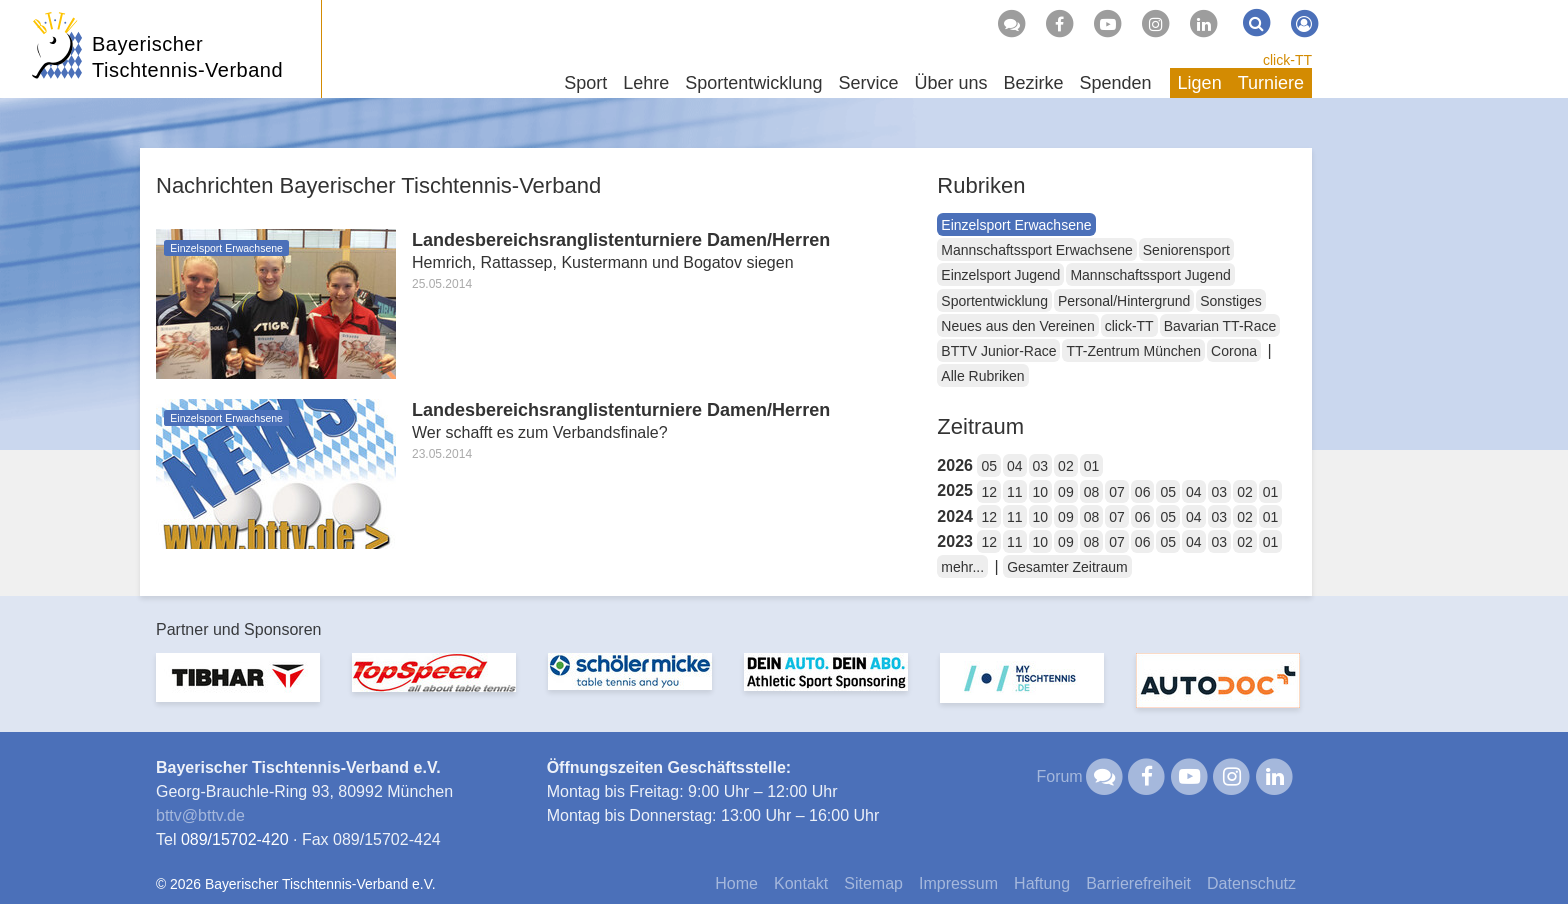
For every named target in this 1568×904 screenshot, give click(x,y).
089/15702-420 (235, 839)
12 (989, 492)
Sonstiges (1230, 301)
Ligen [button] (1200, 83)
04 (1015, 466)
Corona (1234, 351)
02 (1066, 466)
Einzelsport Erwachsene (1016, 225)
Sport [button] (585, 83)
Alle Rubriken (982, 376)
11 (1015, 492)
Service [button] (868, 83)
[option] (238, 689)
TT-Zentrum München (1133, 351)
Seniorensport (1186, 250)
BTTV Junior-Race (998, 351)
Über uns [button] (950, 83)
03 (1041, 466)
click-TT (1287, 60)
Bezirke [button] (1033, 83)
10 (1041, 492)
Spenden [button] (1116, 83)
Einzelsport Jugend (1000, 275)
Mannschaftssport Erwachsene (1036, 250)
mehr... (962, 567)
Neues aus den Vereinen (1017, 326)
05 (989, 466)
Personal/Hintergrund (1124, 301)
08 (1092, 492)
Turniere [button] (1271, 83)
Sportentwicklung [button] (753, 83)
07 (1117, 492)
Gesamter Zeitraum (1067, 567)
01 (1092, 466)
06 (1143, 492)
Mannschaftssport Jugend (1150, 275)
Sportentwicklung (994, 301)
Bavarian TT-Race (1220, 326)
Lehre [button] (646, 83)
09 (1066, 492)
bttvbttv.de (200, 815)
